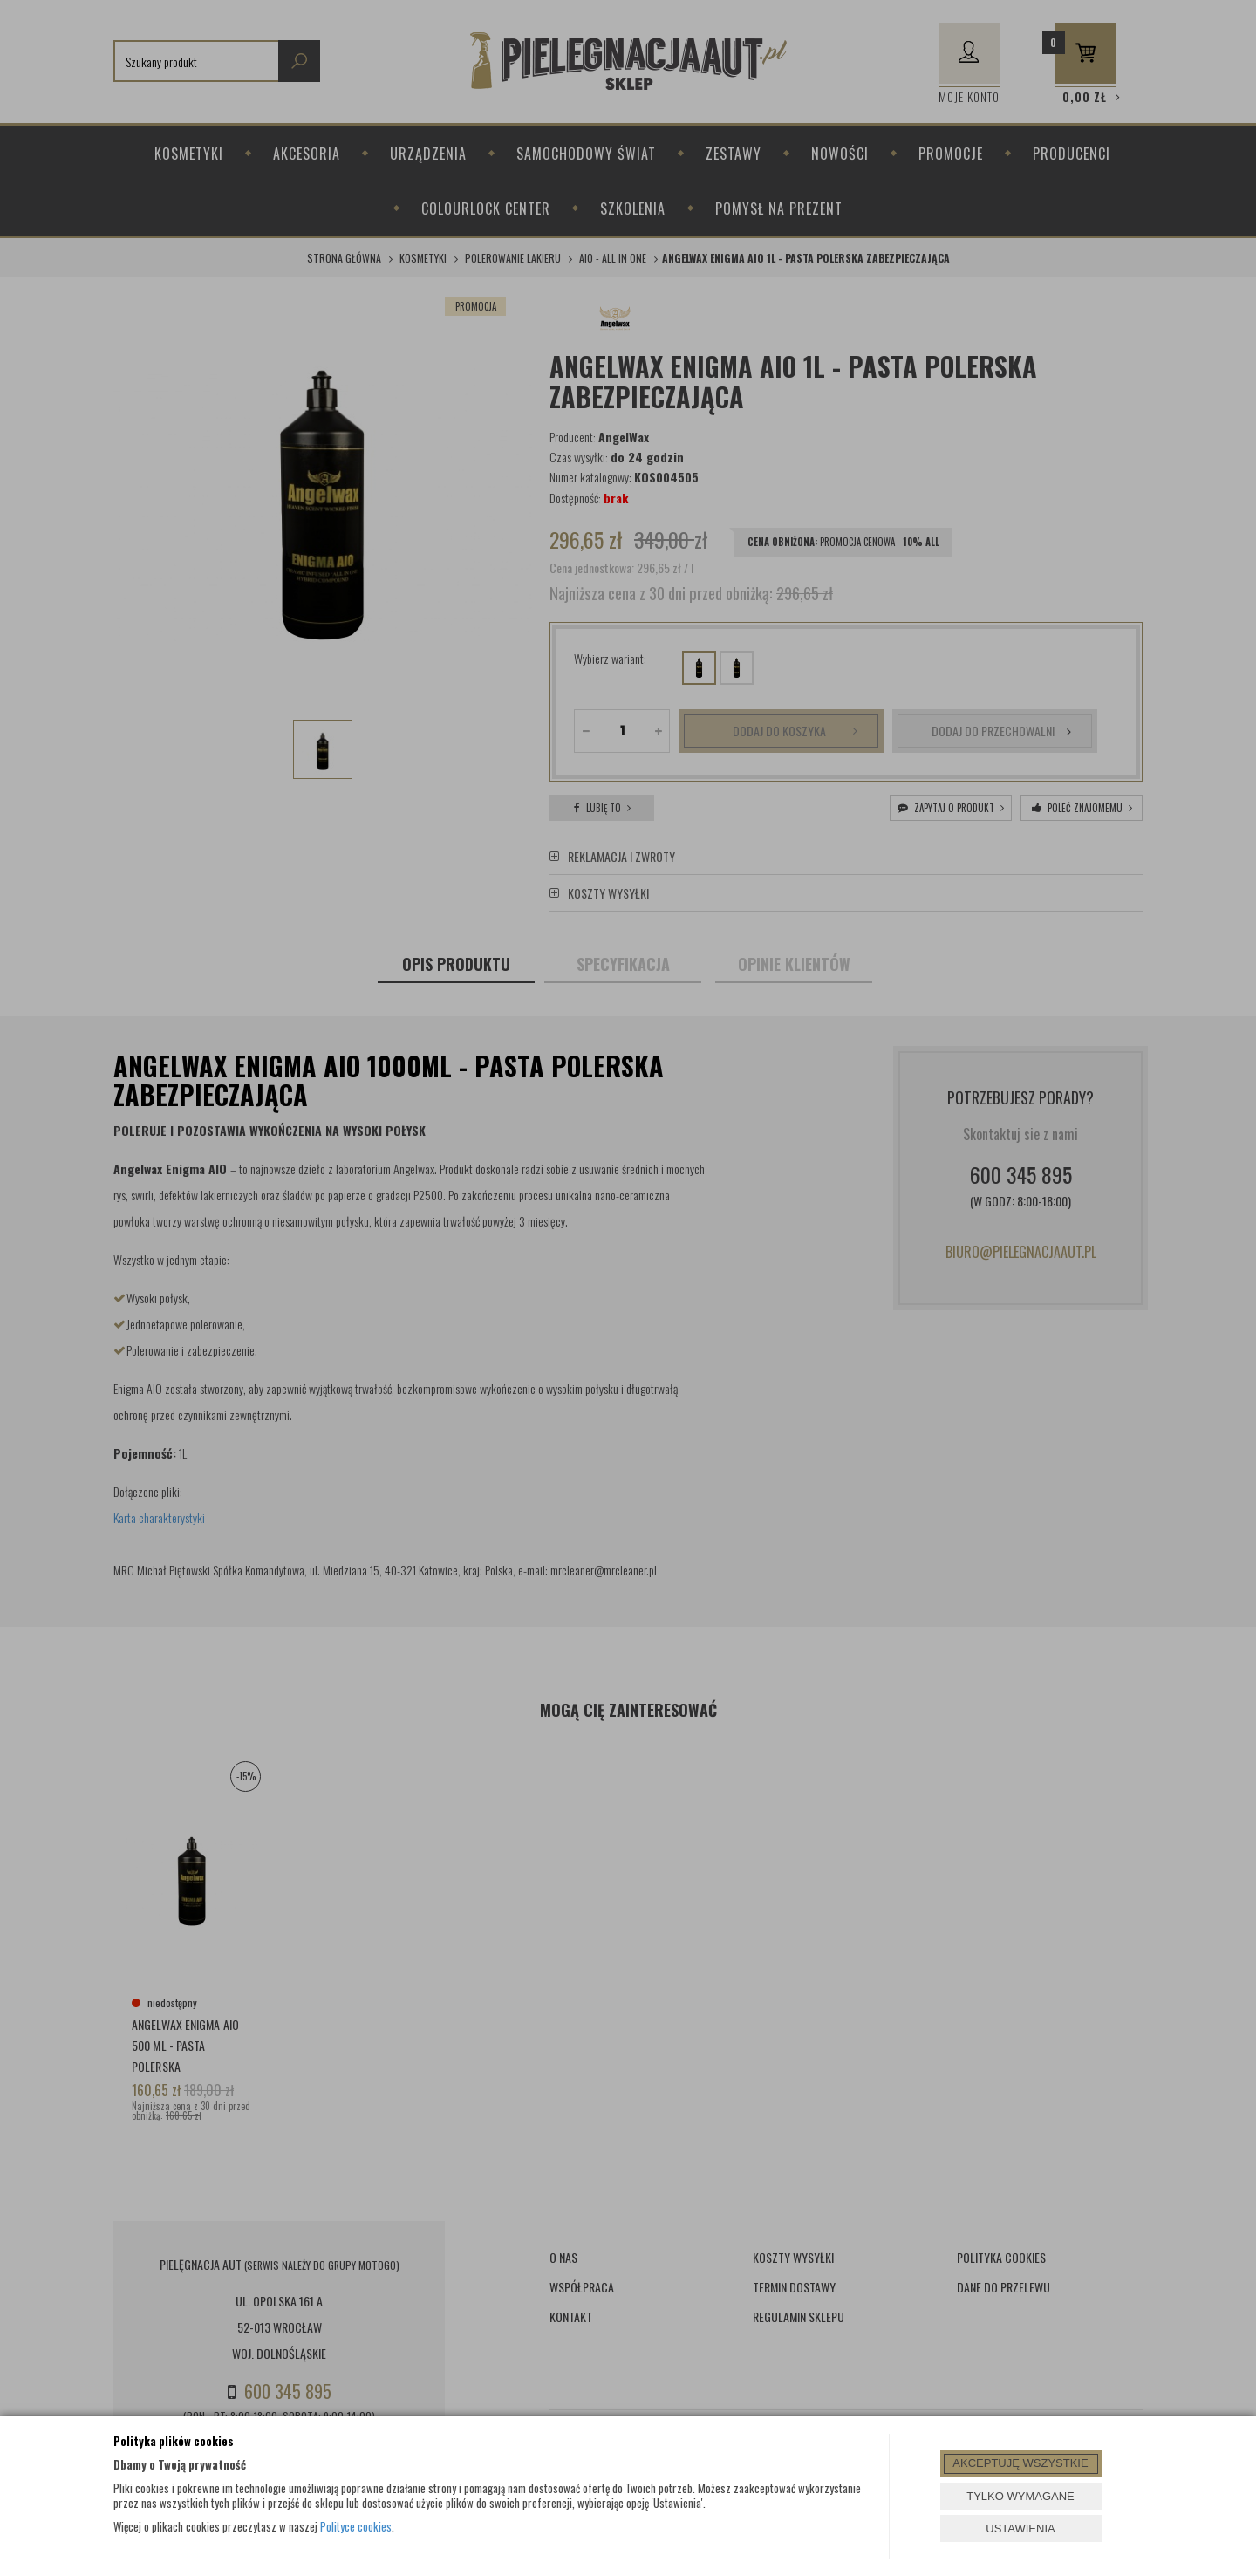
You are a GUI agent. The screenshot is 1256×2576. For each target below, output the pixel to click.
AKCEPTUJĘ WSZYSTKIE (1020, 2463)
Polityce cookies (356, 2526)
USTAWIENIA (1020, 2528)
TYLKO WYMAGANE (1020, 2496)
